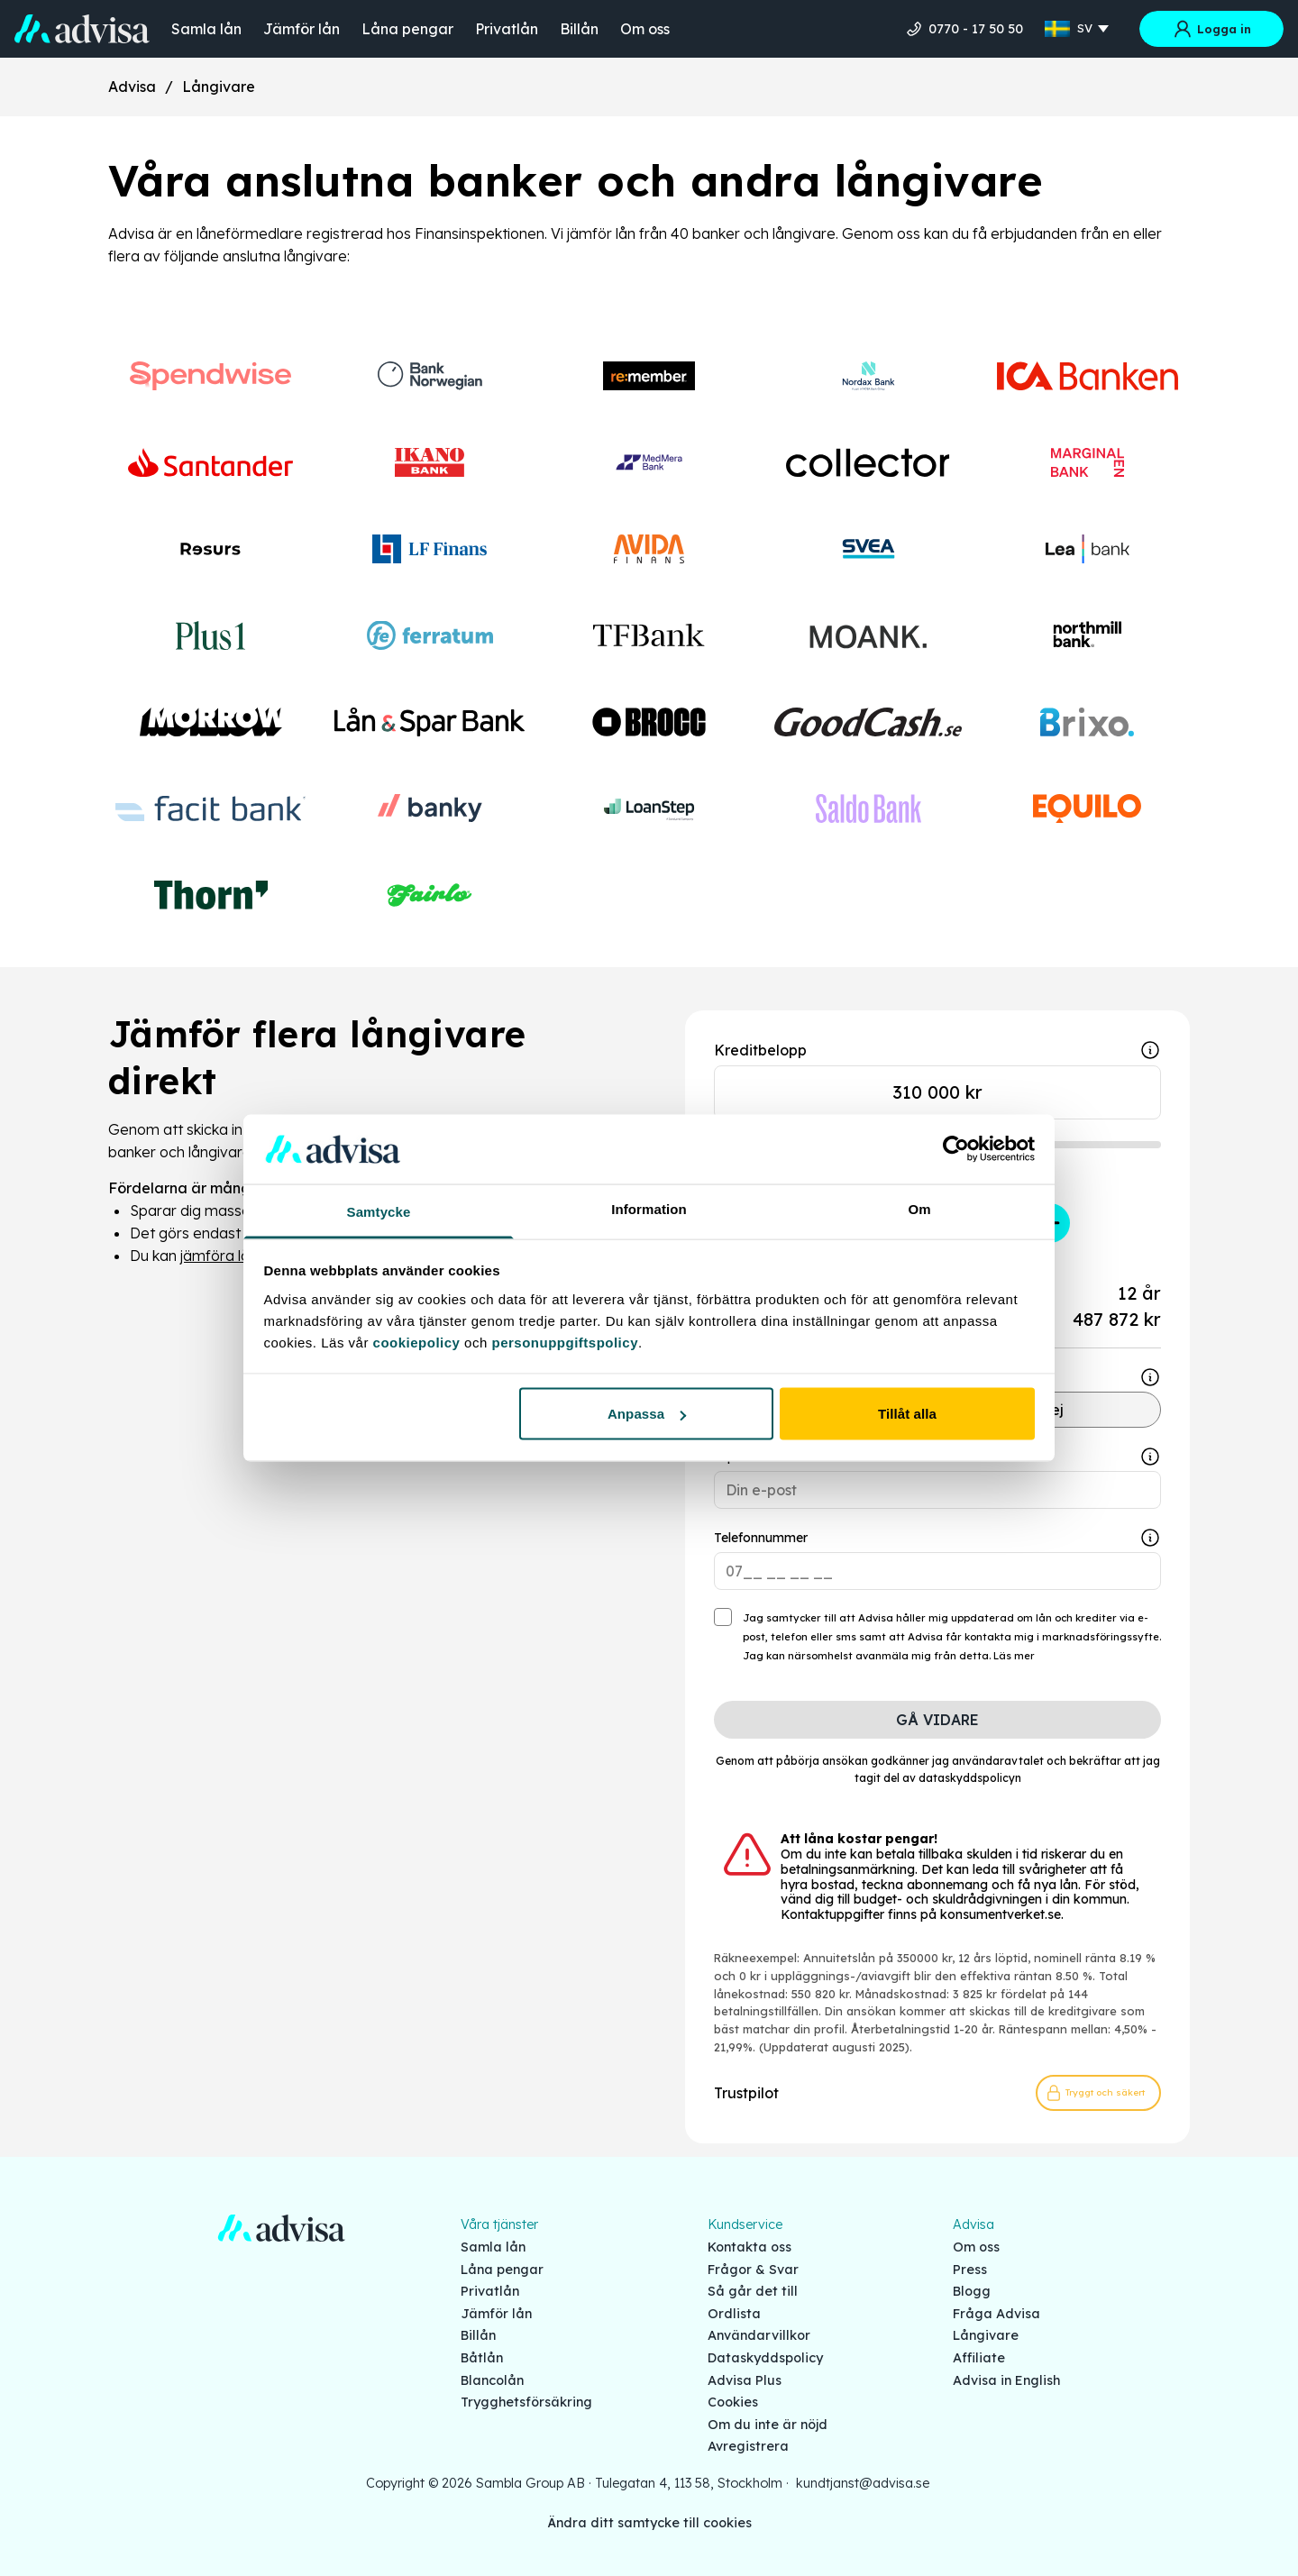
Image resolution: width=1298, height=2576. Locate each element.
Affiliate (979, 2358)
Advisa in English (1006, 2380)
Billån (579, 29)
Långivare (218, 87)
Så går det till (753, 2291)
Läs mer (1014, 1655)
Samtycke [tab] (379, 1211)
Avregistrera (748, 2446)
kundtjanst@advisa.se (862, 2483)
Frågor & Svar (753, 2269)
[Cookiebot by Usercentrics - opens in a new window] (956, 1149)
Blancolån (492, 2380)
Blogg (972, 2291)
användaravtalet (998, 1761)
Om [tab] (919, 1208)
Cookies (733, 2402)
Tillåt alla (907, 1413)
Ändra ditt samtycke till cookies (649, 2523)
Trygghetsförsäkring (526, 2402)
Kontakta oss (749, 2247)
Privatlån (506, 29)
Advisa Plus (745, 2380)
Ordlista (734, 2314)
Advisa (132, 87)
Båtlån (482, 2358)
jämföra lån (219, 1256)
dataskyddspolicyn (970, 1778)
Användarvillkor (759, 2335)
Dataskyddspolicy (765, 2358)
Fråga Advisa (996, 2314)
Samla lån (206, 29)
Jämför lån (301, 29)
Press (970, 2269)
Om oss (645, 29)
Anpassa (647, 1413)
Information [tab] (649, 1208)
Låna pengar (407, 29)
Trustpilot (746, 2093)
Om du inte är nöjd (767, 2424)
